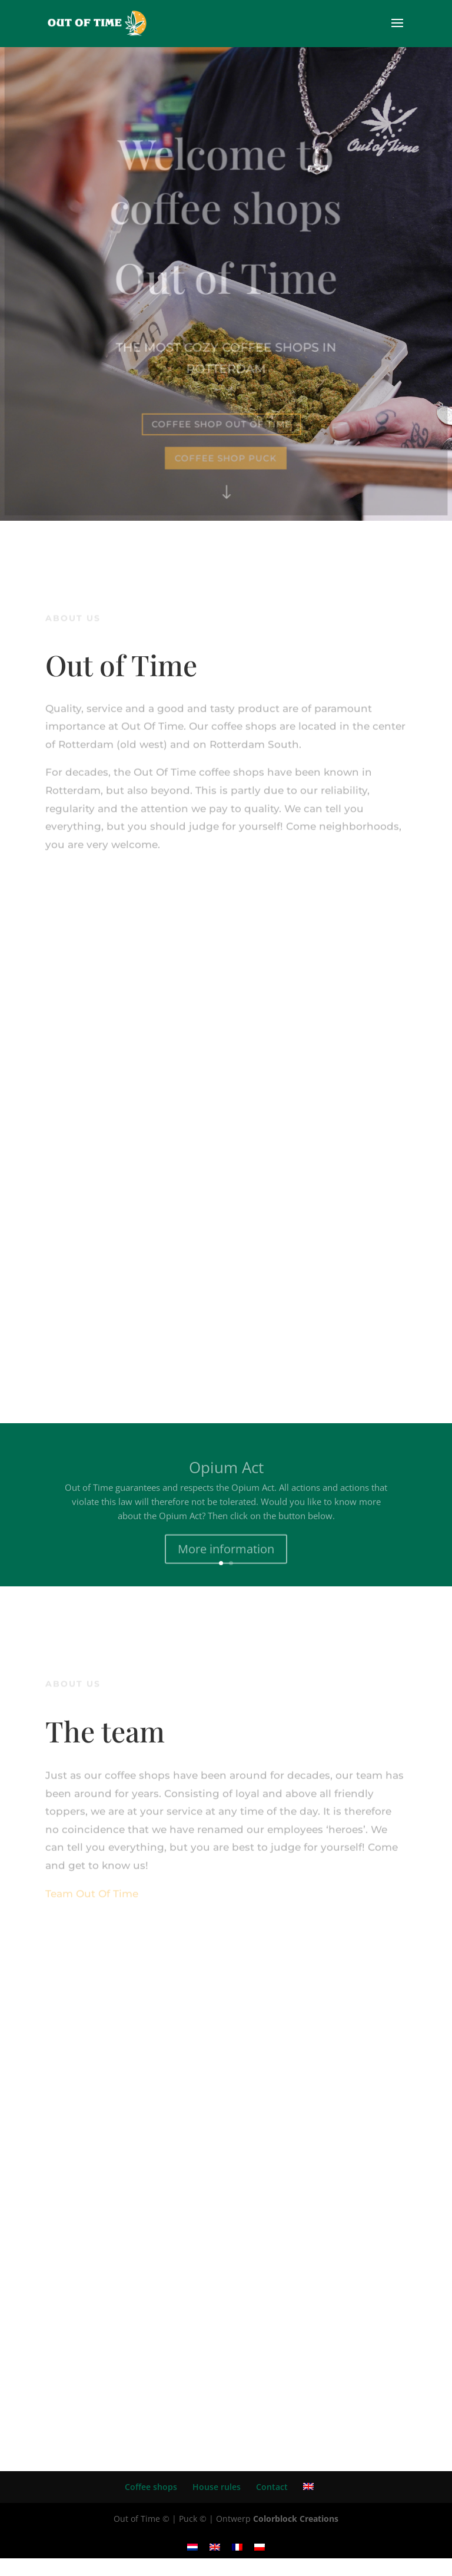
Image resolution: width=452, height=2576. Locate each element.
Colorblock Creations (295, 2518)
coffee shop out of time (221, 423)
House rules (216, 2486)
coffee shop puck (226, 456)
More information (226, 1555)
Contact (272, 2486)
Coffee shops (151, 2486)
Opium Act (226, 1472)
